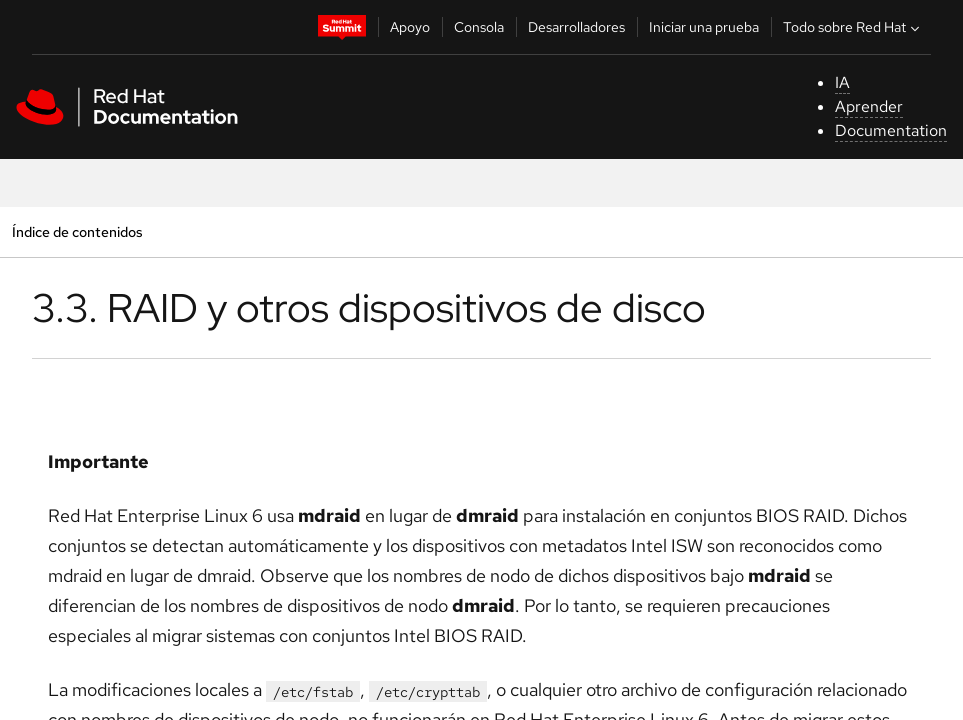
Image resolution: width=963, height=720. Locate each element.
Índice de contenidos (77, 231)
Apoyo (410, 27)
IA (842, 82)
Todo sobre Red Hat (853, 27)
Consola (479, 27)
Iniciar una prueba (704, 27)
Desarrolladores (576, 27)
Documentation (891, 130)
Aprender (869, 106)
